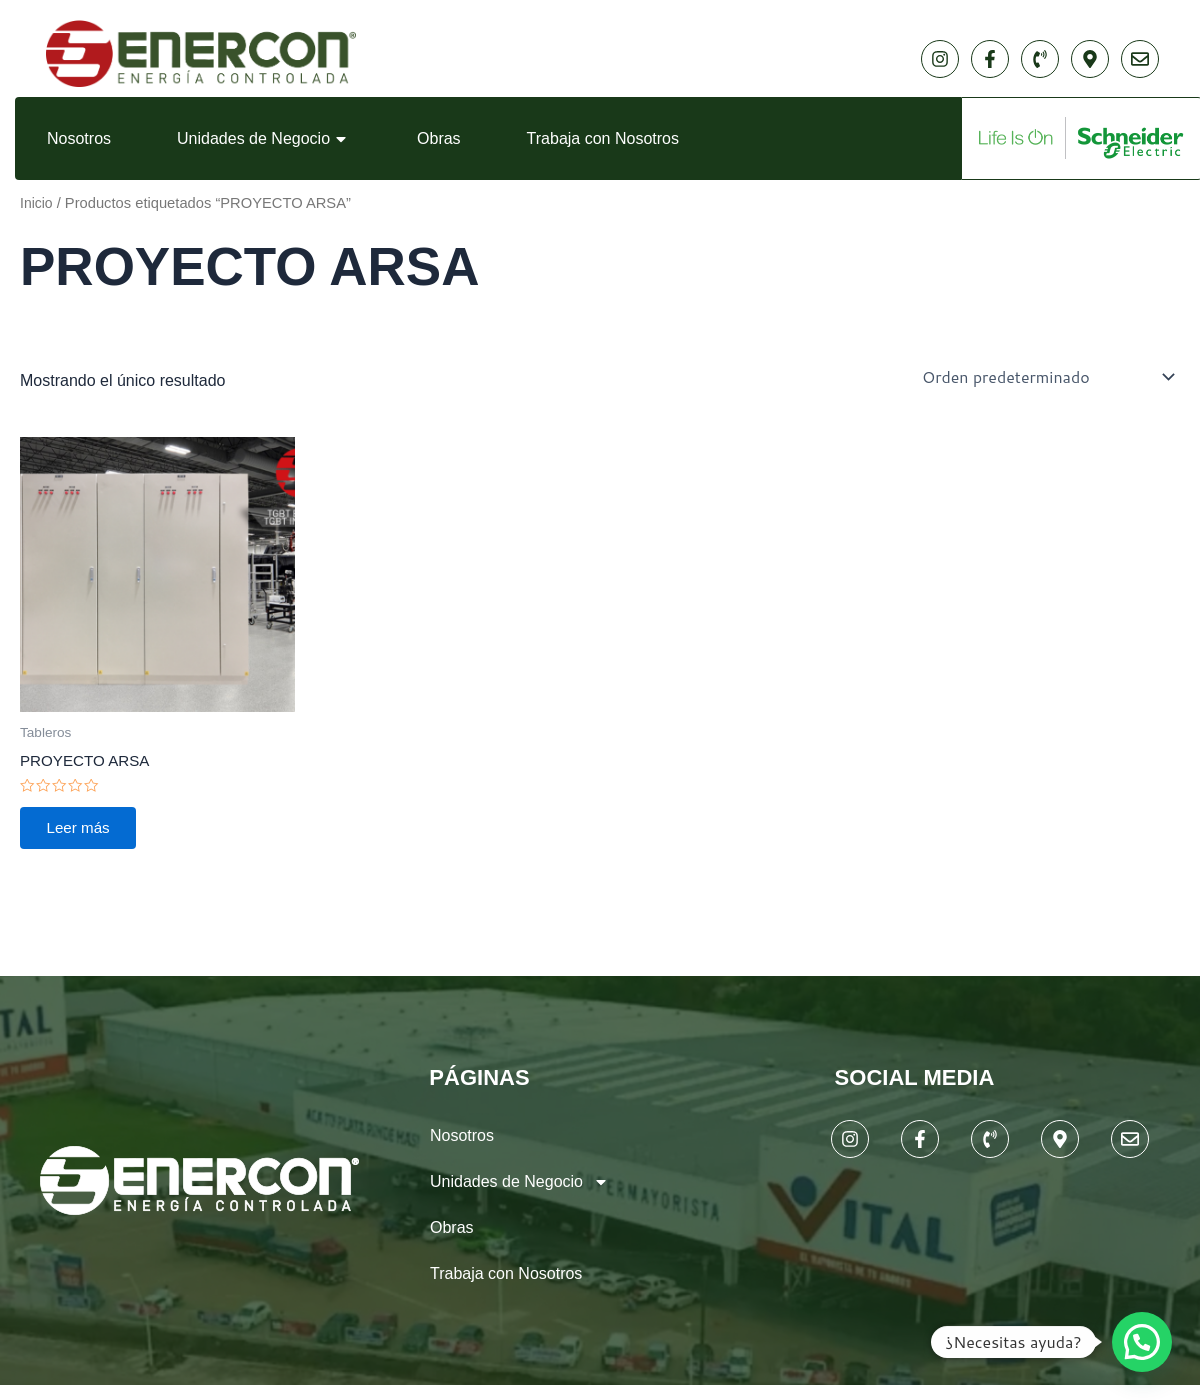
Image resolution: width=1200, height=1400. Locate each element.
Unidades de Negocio (264, 139)
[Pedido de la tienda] (1044, 377)
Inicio (37, 203)
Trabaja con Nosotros (603, 138)
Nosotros (79, 138)
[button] (1142, 1342)
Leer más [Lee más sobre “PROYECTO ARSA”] (83, 831)
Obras (439, 138)
